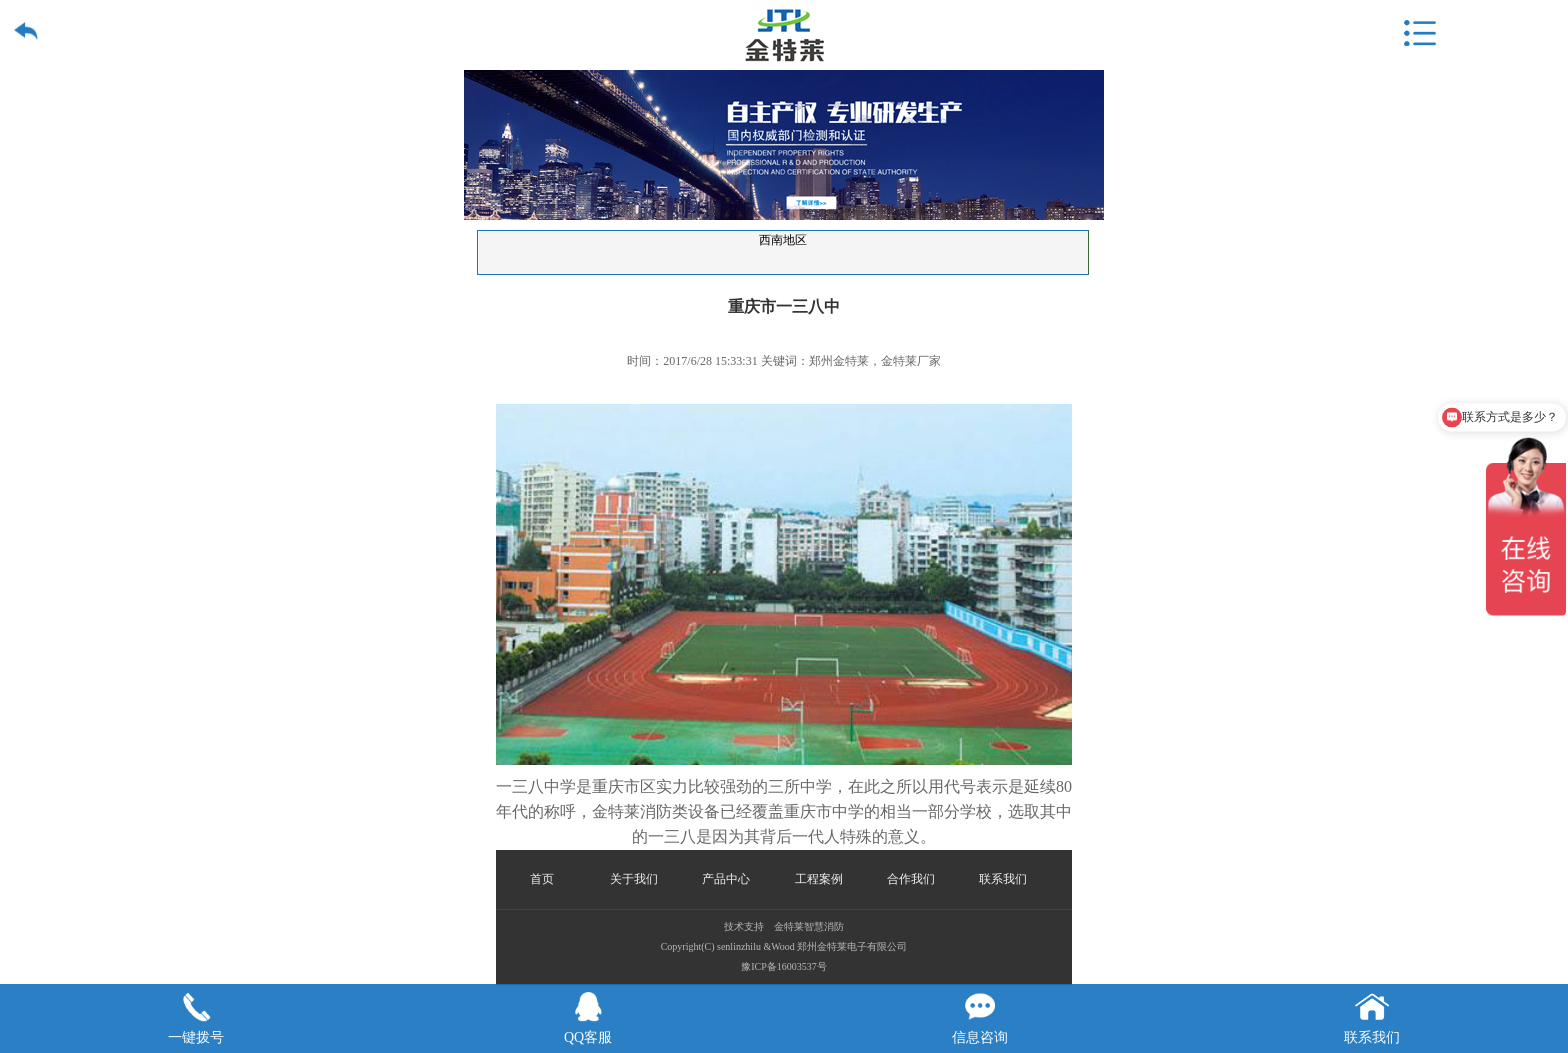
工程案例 (819, 879)
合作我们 (911, 879)
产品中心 (726, 879)
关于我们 (634, 879)
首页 (542, 879)
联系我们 (1003, 879)
